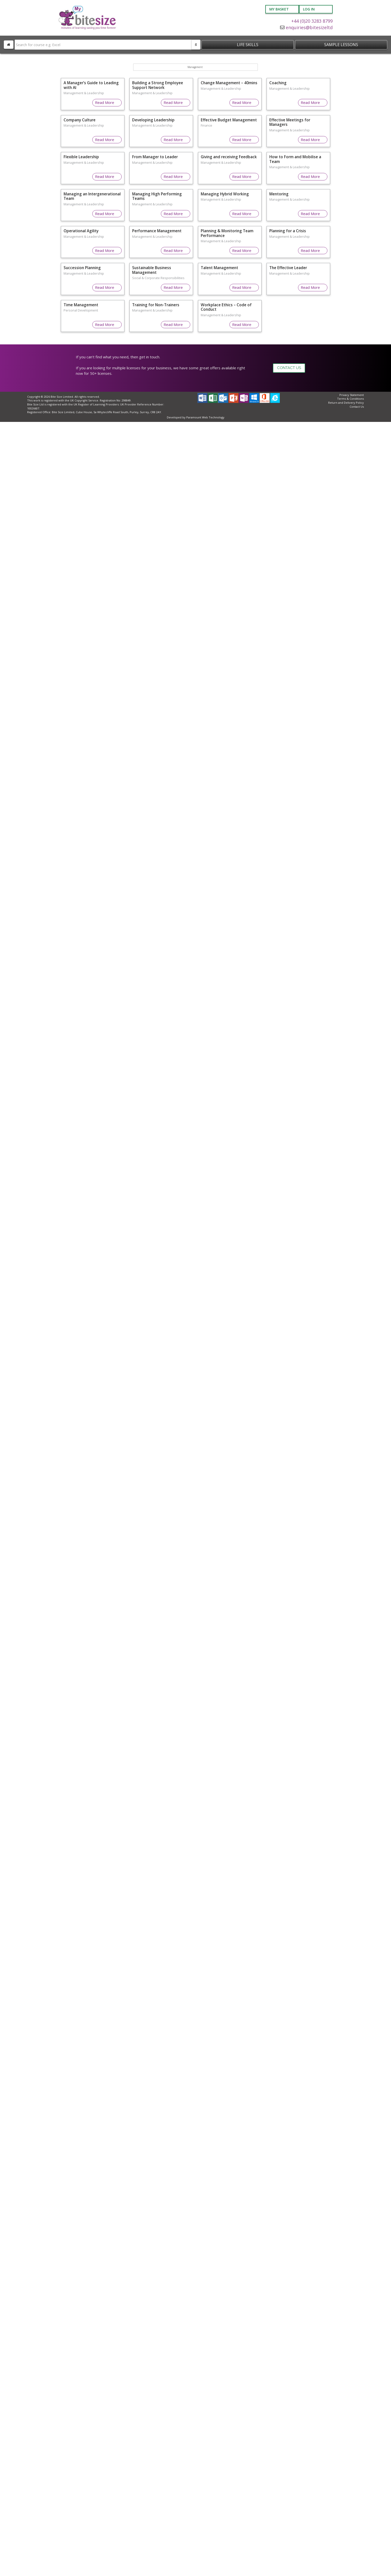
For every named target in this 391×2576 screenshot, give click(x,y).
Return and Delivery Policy (346, 402)
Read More (107, 102)
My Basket (279, 9)
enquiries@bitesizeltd (306, 27)
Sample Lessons (341, 44)
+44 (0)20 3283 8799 (309, 21)
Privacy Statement (351, 395)
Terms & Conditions (350, 398)
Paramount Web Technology (205, 417)
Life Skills (247, 44)
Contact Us (289, 368)
